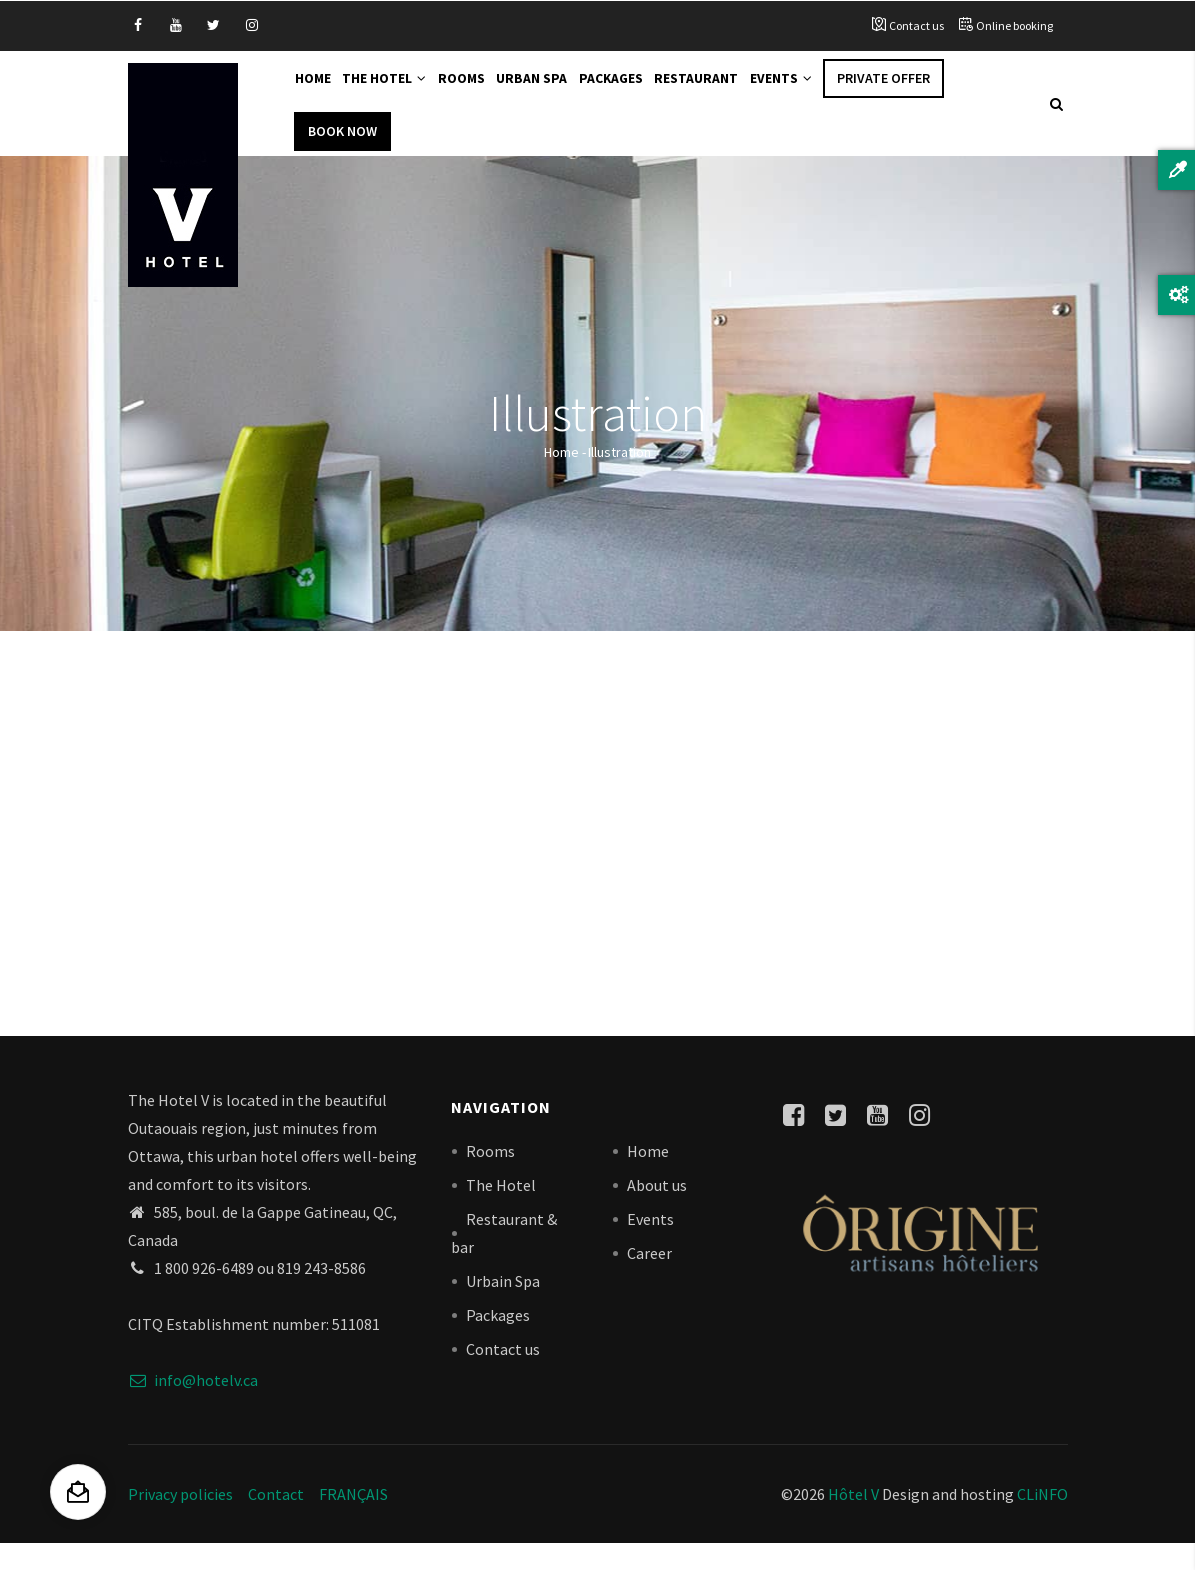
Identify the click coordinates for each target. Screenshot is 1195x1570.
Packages (644, 92)
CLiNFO (1041, 1520)
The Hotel (397, 92)
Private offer (935, 92)
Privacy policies (180, 1520)
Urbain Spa (503, 1307)
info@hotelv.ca (193, 1406)
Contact (276, 1520)
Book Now (342, 157)
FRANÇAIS (353, 1520)
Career (649, 1279)
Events (829, 92)
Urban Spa (559, 92)
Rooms (482, 92)
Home (317, 92)
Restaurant (737, 92)
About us (657, 1211)
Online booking (1014, 25)
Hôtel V (853, 1520)
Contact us (916, 25)
